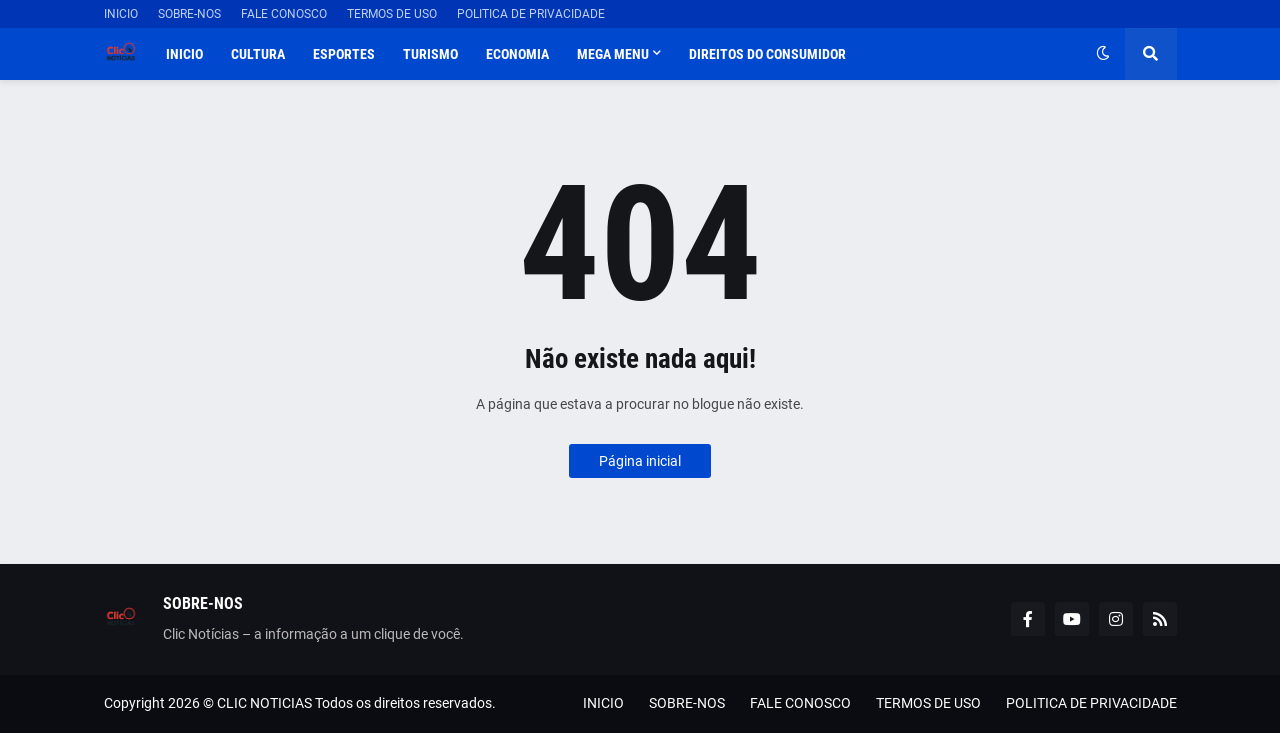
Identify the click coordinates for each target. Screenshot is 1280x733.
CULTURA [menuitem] (258, 54)
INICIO (121, 14)
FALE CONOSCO (284, 14)
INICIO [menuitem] (184, 54)
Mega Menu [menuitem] (613, 54)
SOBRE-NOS (189, 14)
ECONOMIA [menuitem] (517, 54)
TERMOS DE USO (392, 14)
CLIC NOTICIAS (264, 703)
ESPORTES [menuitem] (344, 54)
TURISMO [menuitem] (430, 54)
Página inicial (640, 461)
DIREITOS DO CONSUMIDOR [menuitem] (767, 54)
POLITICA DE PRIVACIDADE (531, 14)
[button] (1103, 54)
